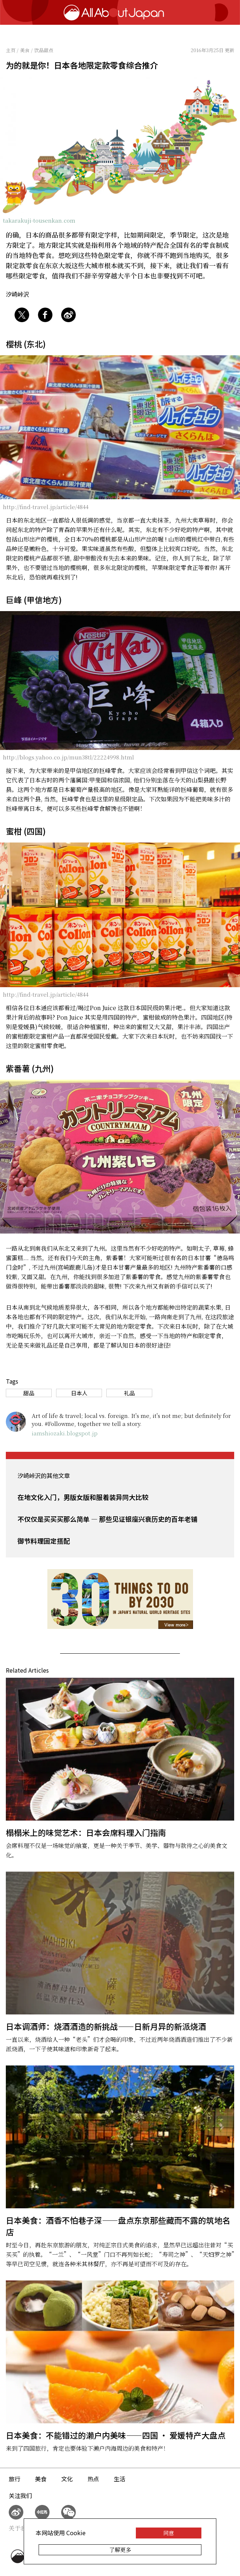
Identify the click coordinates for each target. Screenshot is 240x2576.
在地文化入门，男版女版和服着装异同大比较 (83, 1497)
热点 (93, 2478)
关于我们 (20, 2528)
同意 (168, 2533)
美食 (41, 2478)
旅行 (14, 2478)
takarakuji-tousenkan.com (39, 220)
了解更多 (120, 2549)
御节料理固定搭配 (43, 1540)
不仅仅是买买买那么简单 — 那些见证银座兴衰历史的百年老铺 (107, 1519)
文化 (67, 2478)
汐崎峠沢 (17, 294)
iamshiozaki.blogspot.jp (65, 1433)
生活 (119, 2478)
